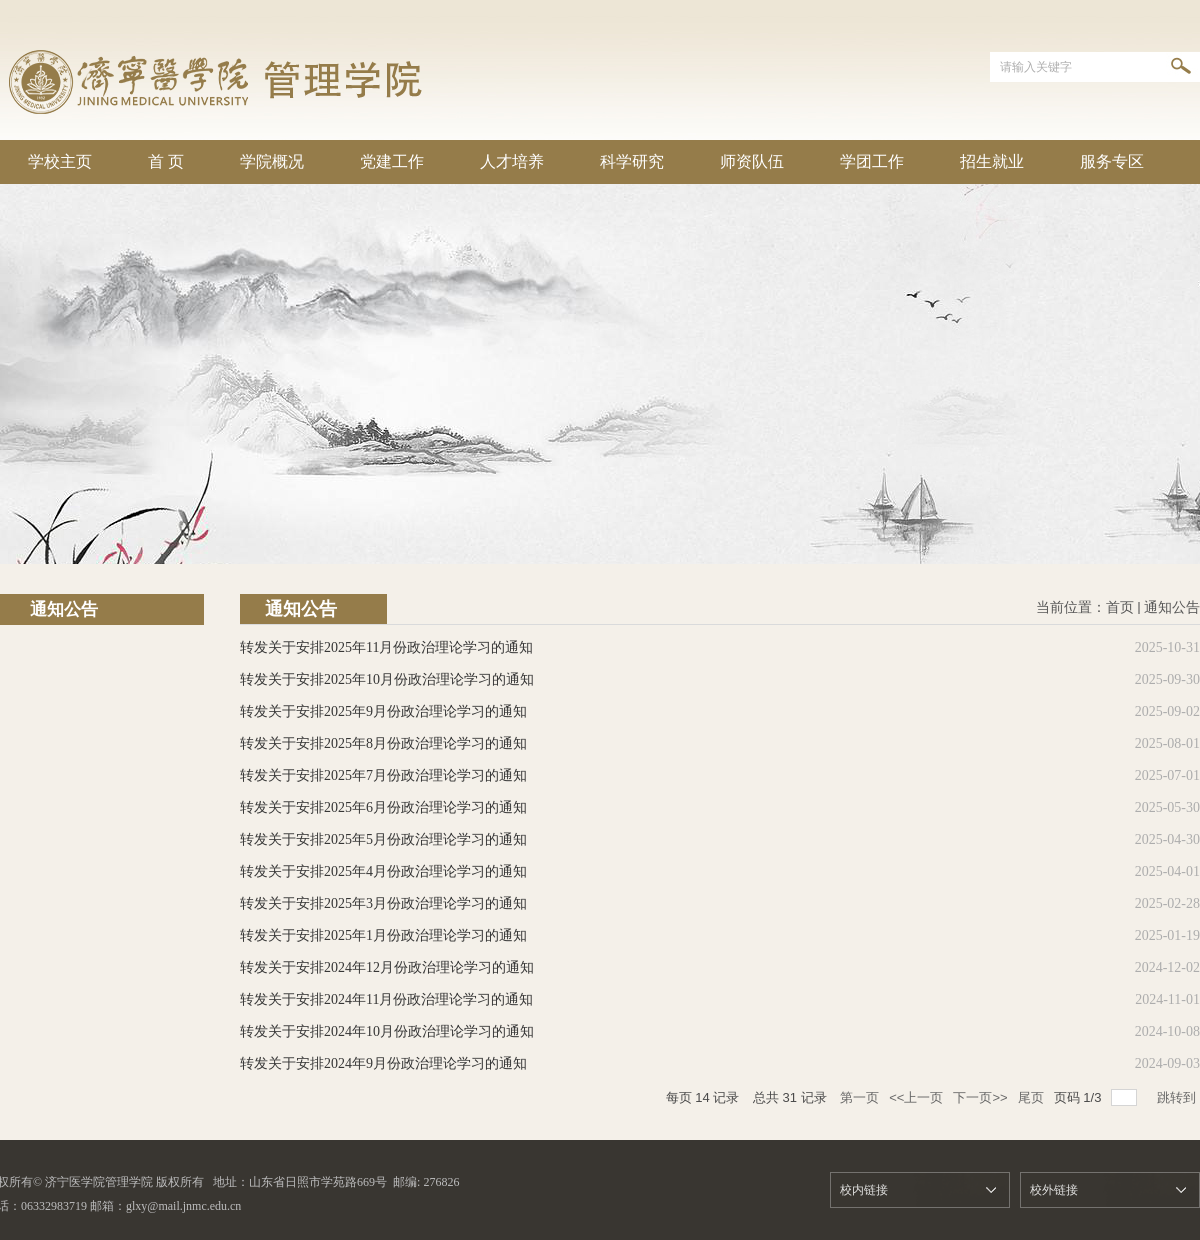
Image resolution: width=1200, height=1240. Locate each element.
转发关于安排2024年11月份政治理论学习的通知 (386, 999)
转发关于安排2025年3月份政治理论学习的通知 (383, 903)
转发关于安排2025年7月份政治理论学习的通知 (383, 775)
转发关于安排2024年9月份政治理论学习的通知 (383, 1063)
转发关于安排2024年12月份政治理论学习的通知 (387, 967)
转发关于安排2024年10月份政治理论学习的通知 (387, 1031)
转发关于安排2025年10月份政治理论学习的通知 (387, 679)
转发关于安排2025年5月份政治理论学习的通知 (383, 839)
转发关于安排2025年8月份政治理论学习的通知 (383, 743)
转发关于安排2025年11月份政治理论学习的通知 (386, 647)
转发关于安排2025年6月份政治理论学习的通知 (383, 807)
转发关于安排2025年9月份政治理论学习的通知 (383, 711)
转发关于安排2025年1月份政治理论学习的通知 (383, 935)
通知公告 (1172, 607)
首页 (1120, 607)
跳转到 (1178, 1097)
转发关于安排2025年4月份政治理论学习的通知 (383, 871)
